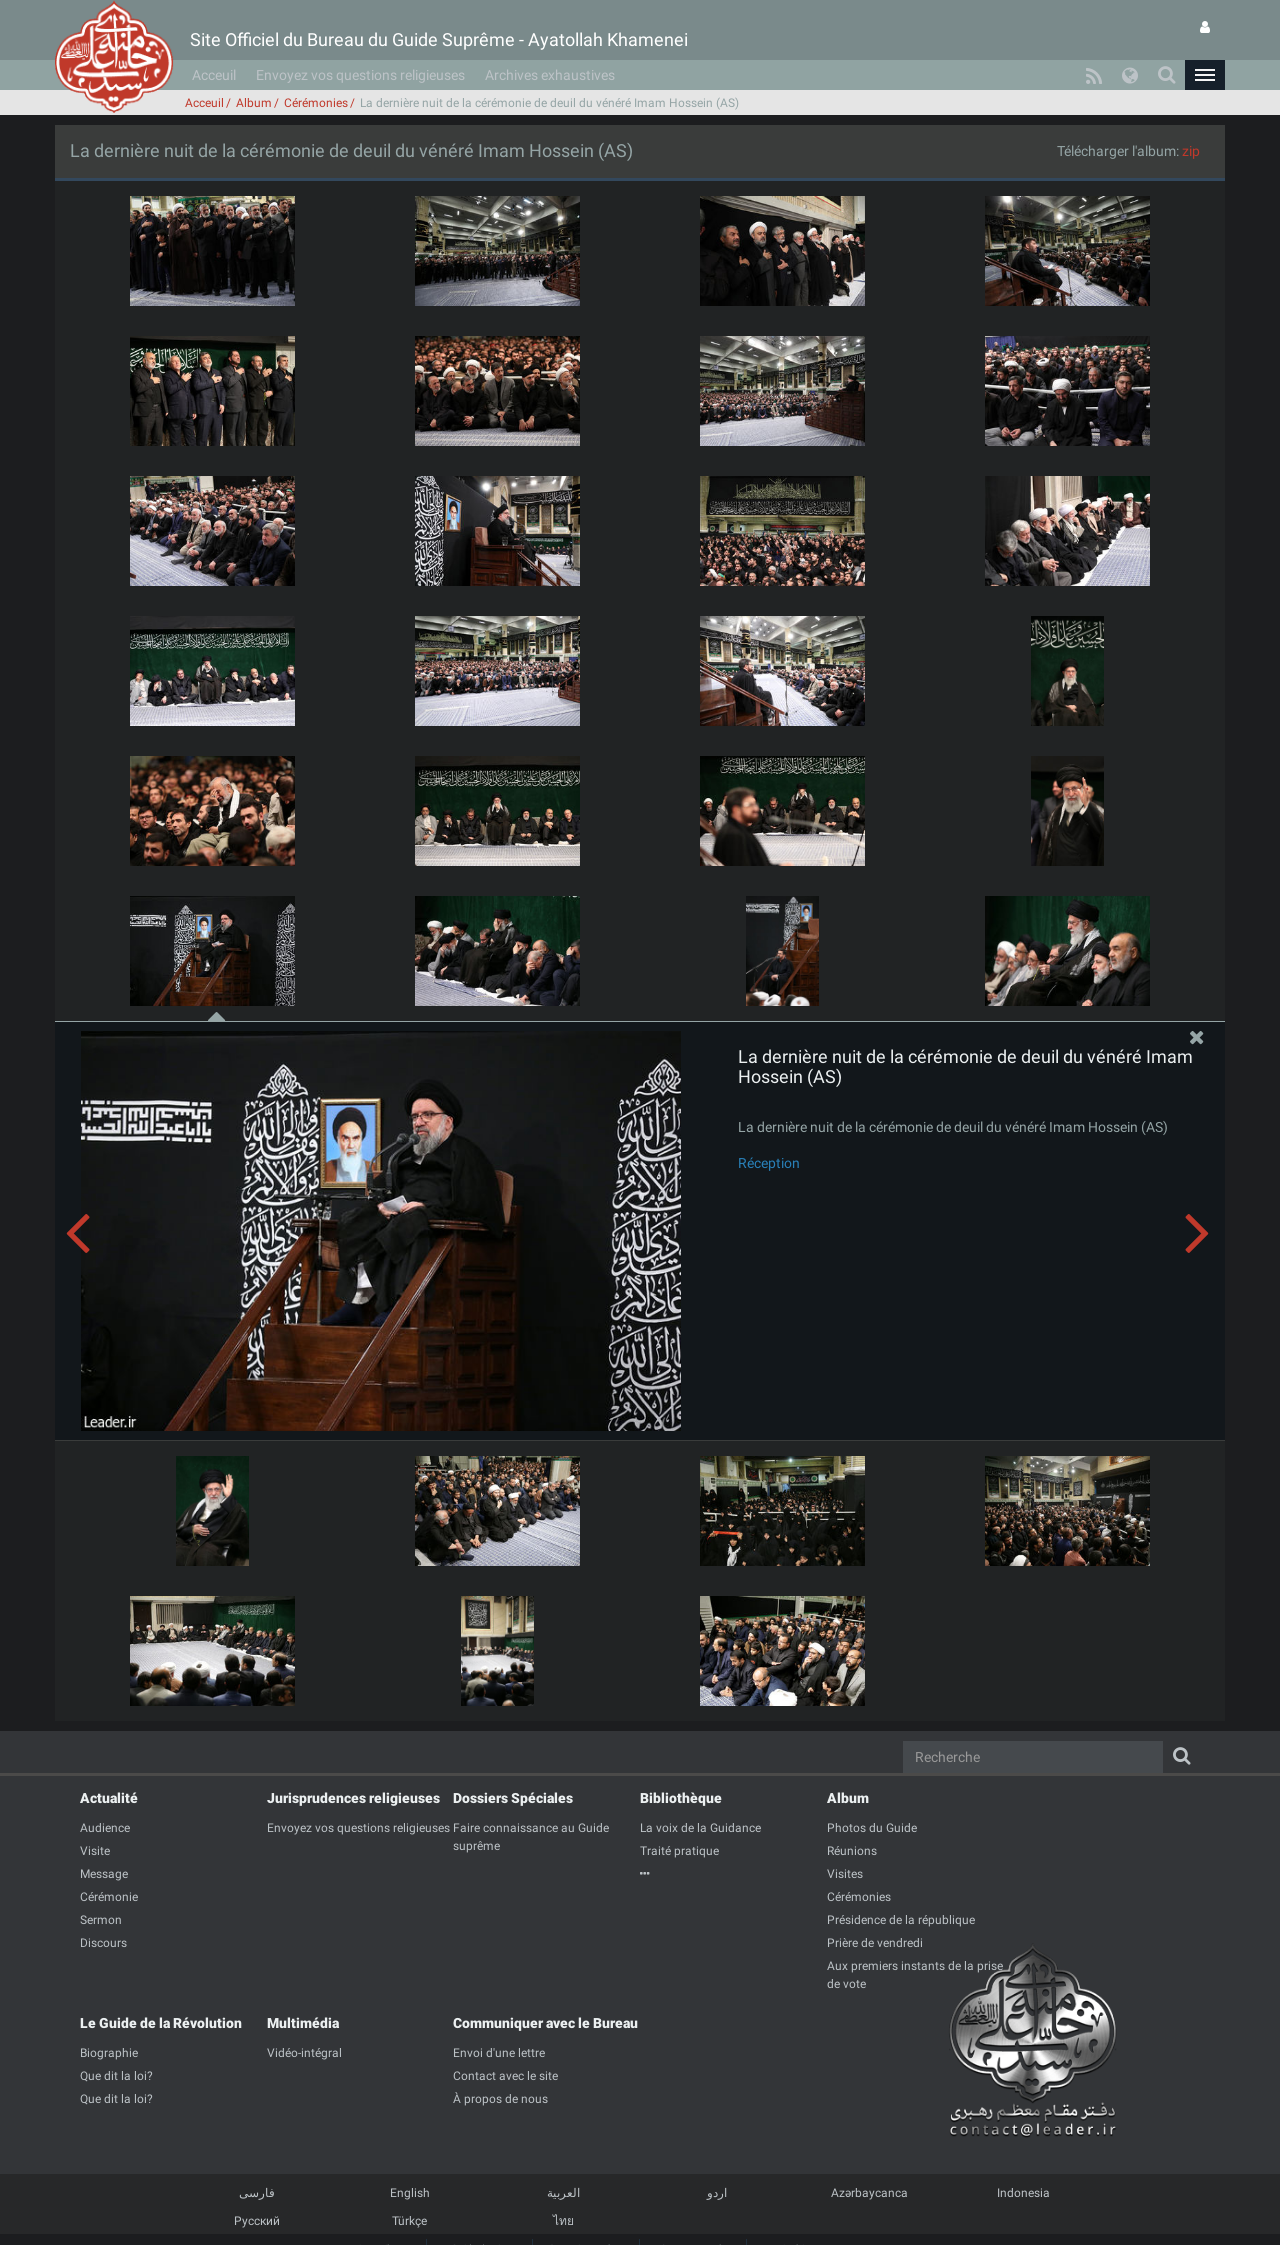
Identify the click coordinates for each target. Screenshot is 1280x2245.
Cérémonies (316, 103)
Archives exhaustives (550, 75)
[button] (1205, 75)
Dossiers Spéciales (513, 1798)
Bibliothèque (681, 1798)
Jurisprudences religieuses (353, 1798)
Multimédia (303, 2023)
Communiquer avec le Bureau (545, 2023)
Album (254, 103)
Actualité (109, 1798)
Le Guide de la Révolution (161, 2023)
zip (1191, 151)
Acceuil (214, 75)
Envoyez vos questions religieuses (360, 75)
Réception (769, 1163)
